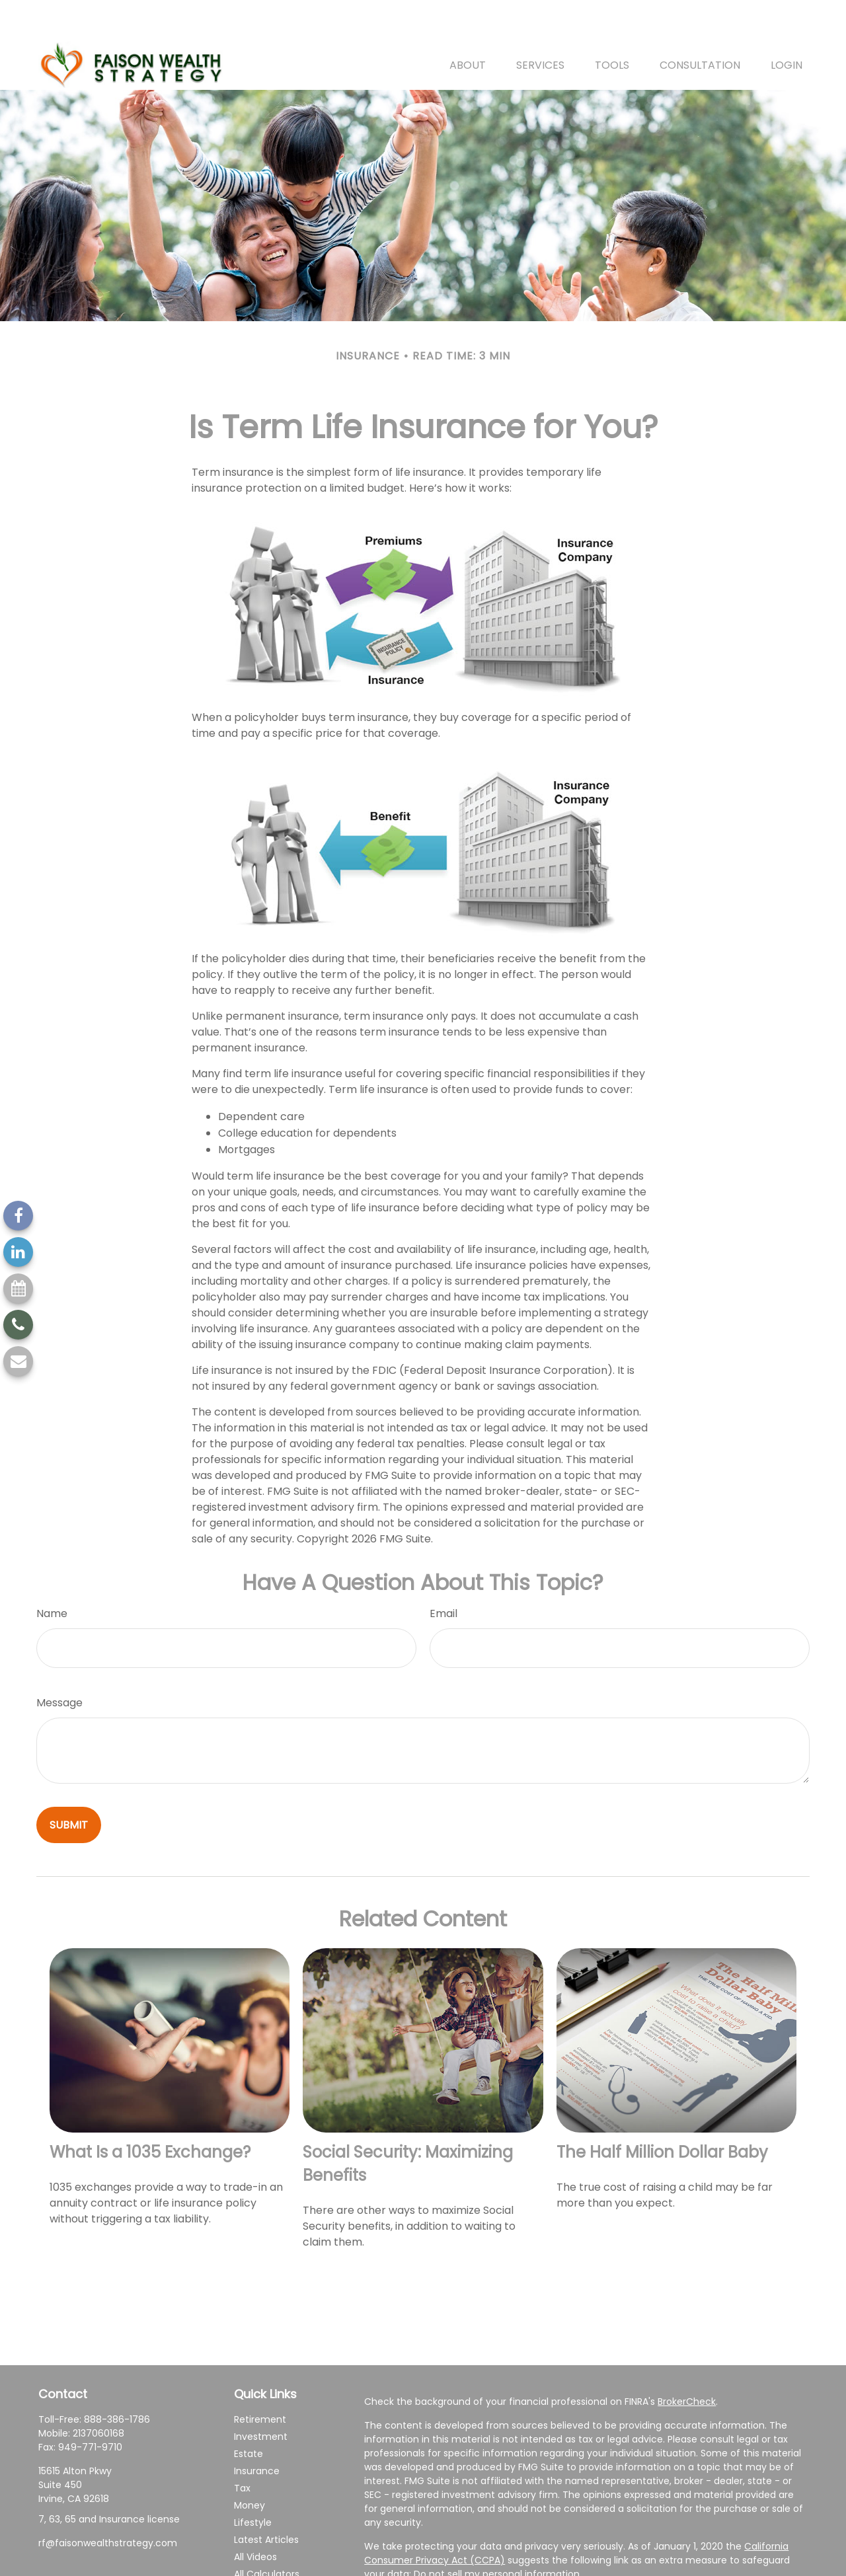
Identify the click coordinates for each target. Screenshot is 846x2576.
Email (443, 1573)
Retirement (260, 2379)
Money (249, 2465)
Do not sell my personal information (497, 2534)
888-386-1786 (117, 2379)
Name (51, 1573)
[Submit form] (68, 1785)
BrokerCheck (687, 2361)
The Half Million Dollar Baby (662, 2112)
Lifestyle (253, 2482)
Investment (261, 2397)
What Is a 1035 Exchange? (150, 2112)
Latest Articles (266, 2500)
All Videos (255, 2517)
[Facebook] (18, 1216)
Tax (242, 2448)
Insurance (257, 2431)
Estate (248, 2414)
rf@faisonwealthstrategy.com (107, 2503)
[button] (467, 25)
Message (59, 1663)
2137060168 (98, 2393)
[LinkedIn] (18, 1252)
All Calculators (266, 2534)
